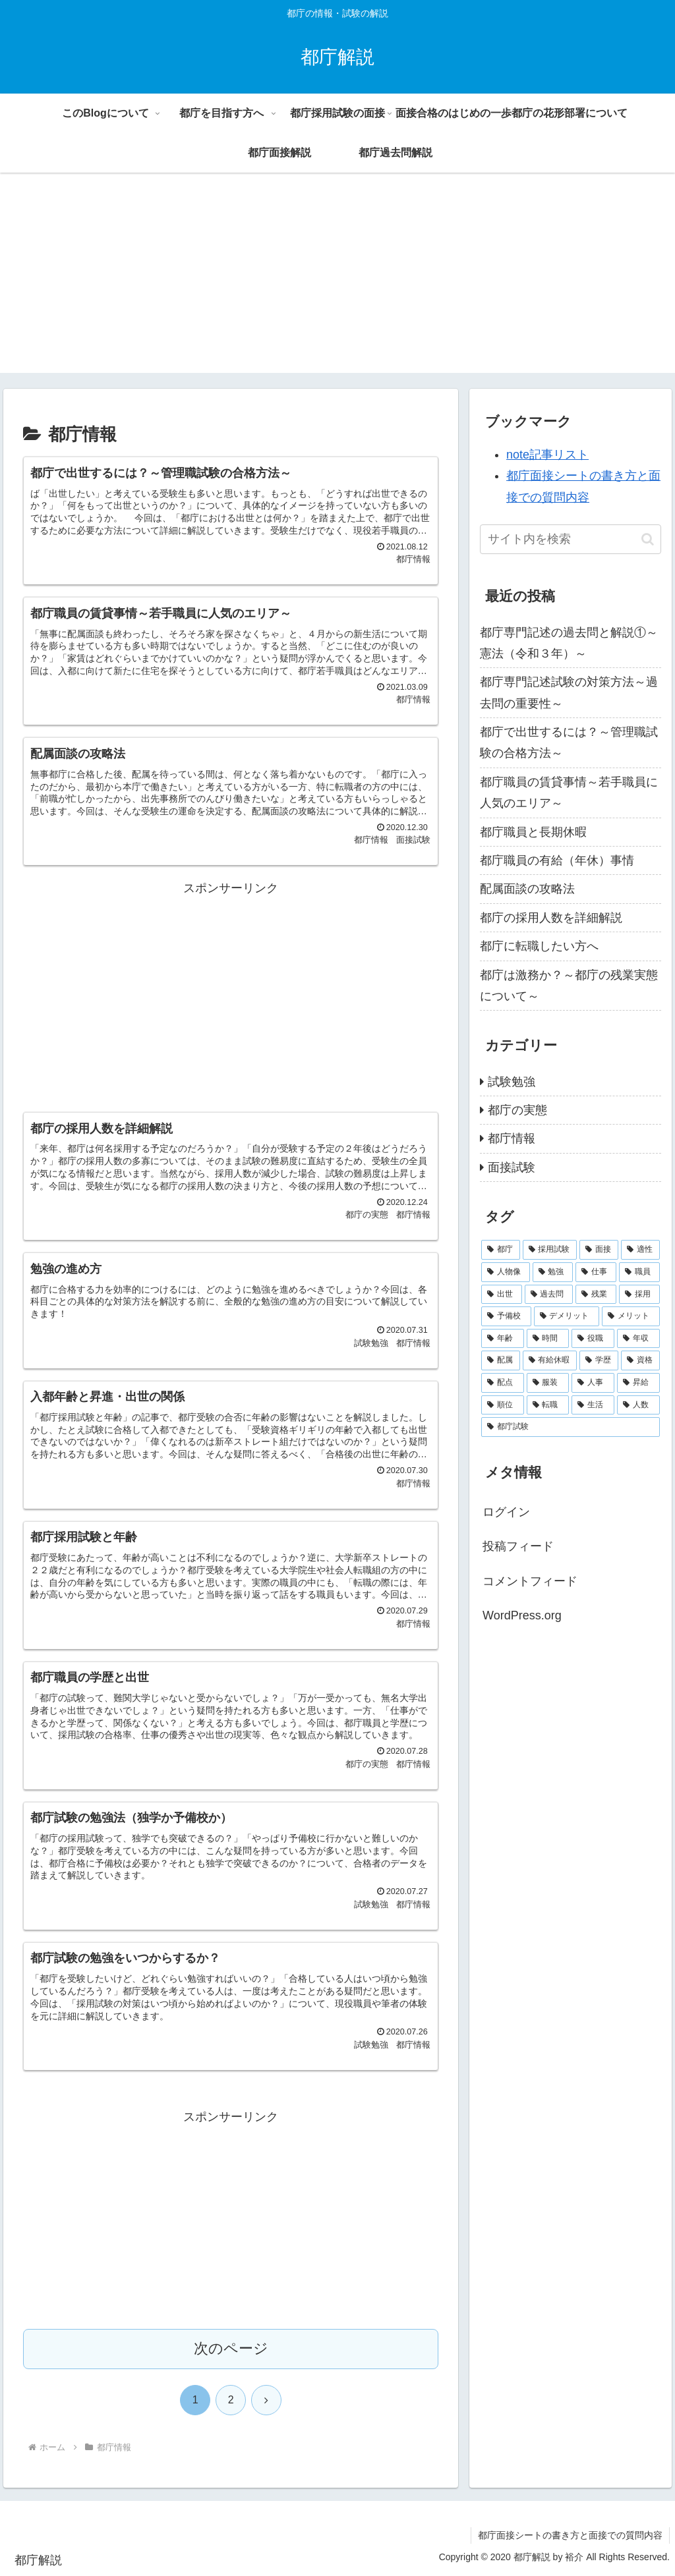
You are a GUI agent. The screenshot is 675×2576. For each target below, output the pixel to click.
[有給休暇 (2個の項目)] (550, 1360)
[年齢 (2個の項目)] (502, 1339)
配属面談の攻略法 (527, 888)
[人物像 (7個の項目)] (505, 1272)
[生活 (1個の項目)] (593, 1405)
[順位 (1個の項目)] (502, 1405)
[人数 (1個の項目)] (638, 1405)
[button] (647, 539)
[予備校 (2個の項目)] (506, 1316)
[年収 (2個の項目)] (638, 1339)
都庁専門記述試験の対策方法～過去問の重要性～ (569, 692)
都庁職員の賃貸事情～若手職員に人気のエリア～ (569, 792)
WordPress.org (522, 1615)
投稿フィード (518, 1546)
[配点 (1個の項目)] (502, 1383)
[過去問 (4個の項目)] (549, 1294)
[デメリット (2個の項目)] (566, 1316)
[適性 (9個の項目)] (640, 1250)
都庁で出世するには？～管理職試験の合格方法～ (569, 742)
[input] (570, 539)
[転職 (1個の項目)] (548, 1405)
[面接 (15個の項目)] (598, 1250)
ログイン (506, 1512)
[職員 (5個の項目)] (639, 1272)
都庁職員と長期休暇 (533, 832)
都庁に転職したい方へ (539, 946)
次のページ (231, 2348)
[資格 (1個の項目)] (640, 1360)
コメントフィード (530, 1581)
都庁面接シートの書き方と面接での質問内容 (570, 2535)
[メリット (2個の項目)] (630, 1316)
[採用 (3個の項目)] (639, 1294)
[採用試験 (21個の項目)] (550, 1250)
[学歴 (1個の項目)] (598, 1360)
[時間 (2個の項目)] (548, 1339)
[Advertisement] (337, 280)
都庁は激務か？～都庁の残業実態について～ (569, 985)
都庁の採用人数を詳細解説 (551, 917)
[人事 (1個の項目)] (593, 1383)
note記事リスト (547, 454)
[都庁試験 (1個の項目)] (570, 1427)
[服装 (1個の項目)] (548, 1383)
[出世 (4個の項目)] (501, 1294)
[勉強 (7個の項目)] (553, 1272)
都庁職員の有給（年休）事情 (557, 860)
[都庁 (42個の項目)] (500, 1250)
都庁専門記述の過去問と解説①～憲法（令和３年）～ (569, 643)
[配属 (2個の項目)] (500, 1360)
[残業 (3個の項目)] (595, 1294)
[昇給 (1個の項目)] (638, 1383)
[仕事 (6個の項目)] (595, 1272)
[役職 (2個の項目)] (593, 1339)
